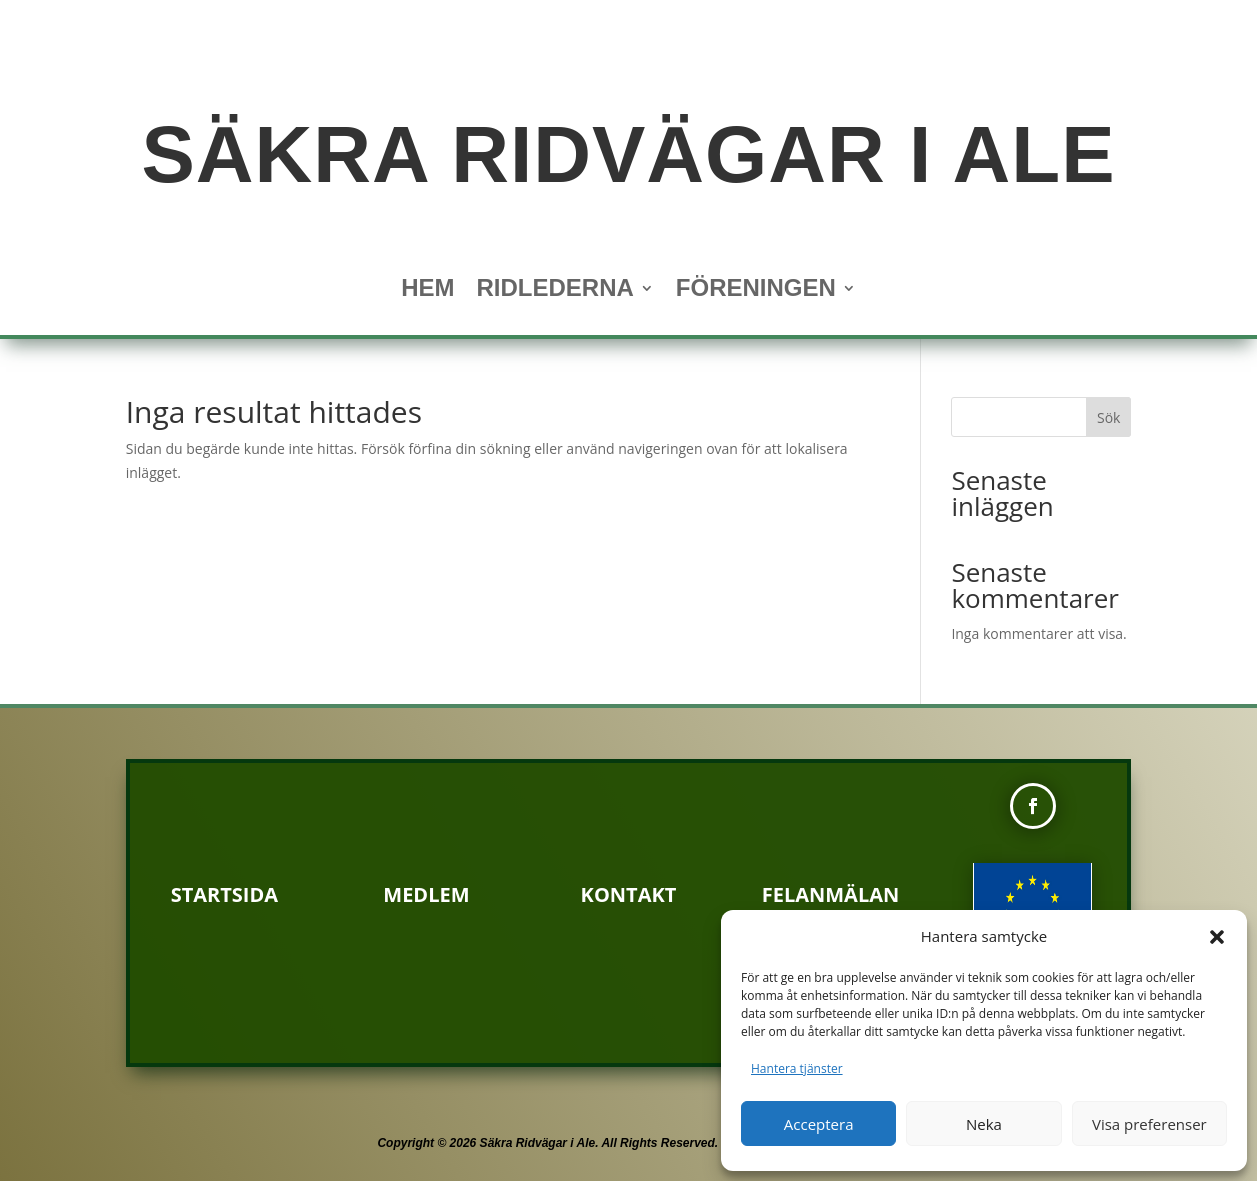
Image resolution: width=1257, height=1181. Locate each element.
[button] (1217, 937)
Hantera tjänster (797, 1068)
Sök (1108, 417)
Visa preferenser (1149, 1124)
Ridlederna (554, 291)
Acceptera (819, 1124)
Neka (984, 1124)
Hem (427, 291)
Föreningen (756, 291)
